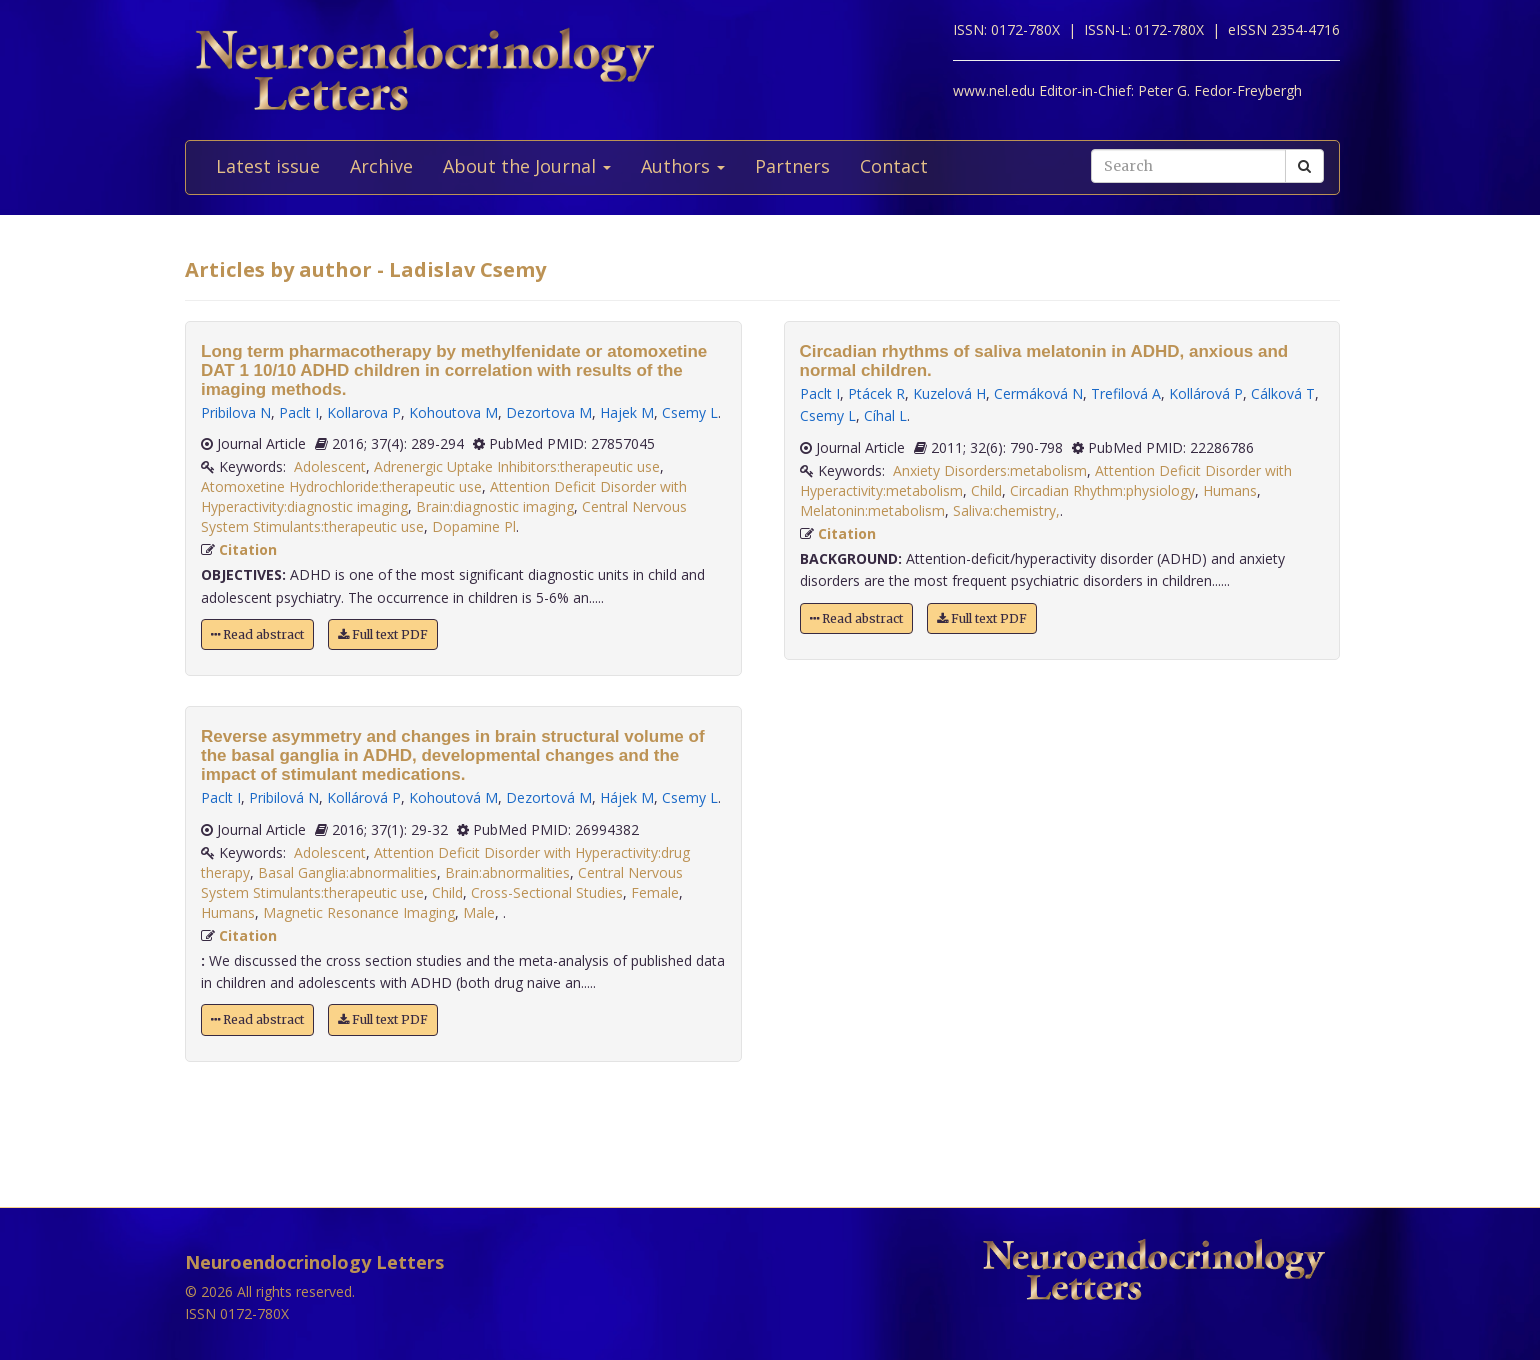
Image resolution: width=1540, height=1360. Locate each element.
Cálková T (1283, 393)
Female (655, 892)
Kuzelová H (949, 393)
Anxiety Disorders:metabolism (990, 470)
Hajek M (627, 412)
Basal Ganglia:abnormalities (347, 872)
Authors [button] (683, 166)
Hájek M (627, 797)
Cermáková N (1038, 393)
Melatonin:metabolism (872, 510)
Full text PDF (383, 634)
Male (479, 912)
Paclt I (299, 412)
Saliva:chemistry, (1006, 510)
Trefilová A (1126, 393)
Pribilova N (236, 412)
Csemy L (690, 412)
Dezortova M (549, 412)
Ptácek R (876, 393)
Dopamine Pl (474, 526)
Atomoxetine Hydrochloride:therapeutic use (341, 486)
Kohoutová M (453, 797)
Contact (894, 166)
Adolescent (330, 466)
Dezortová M (549, 797)
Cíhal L (885, 415)
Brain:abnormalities (507, 872)
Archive (381, 166)
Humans (228, 912)
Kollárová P (364, 797)
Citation (248, 549)
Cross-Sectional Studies (547, 892)
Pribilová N (284, 797)
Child (447, 892)
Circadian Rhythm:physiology (1102, 490)
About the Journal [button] (527, 166)
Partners (792, 166)
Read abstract (257, 634)
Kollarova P (364, 412)
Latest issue (268, 166)
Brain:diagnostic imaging (495, 506)
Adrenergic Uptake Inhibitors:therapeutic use (517, 466)
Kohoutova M (453, 412)
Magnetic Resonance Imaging (359, 912)
